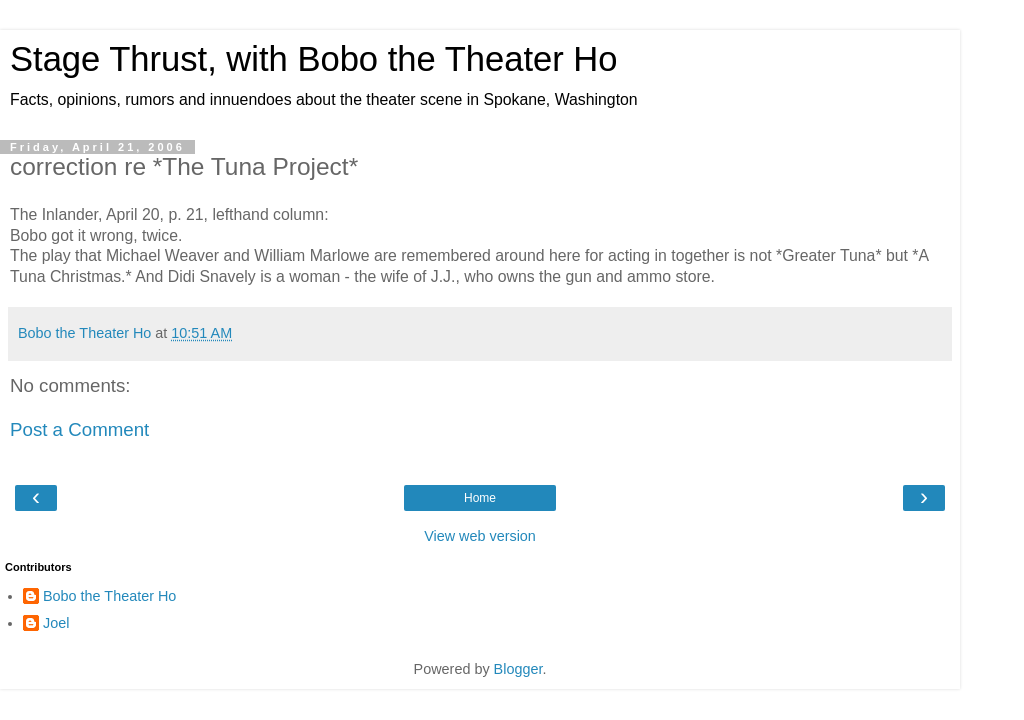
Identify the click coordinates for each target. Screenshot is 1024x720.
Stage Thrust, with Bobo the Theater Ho (314, 59)
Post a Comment (79, 429)
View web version (480, 536)
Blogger (518, 669)
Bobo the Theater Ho (109, 596)
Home (480, 498)
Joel (56, 623)
